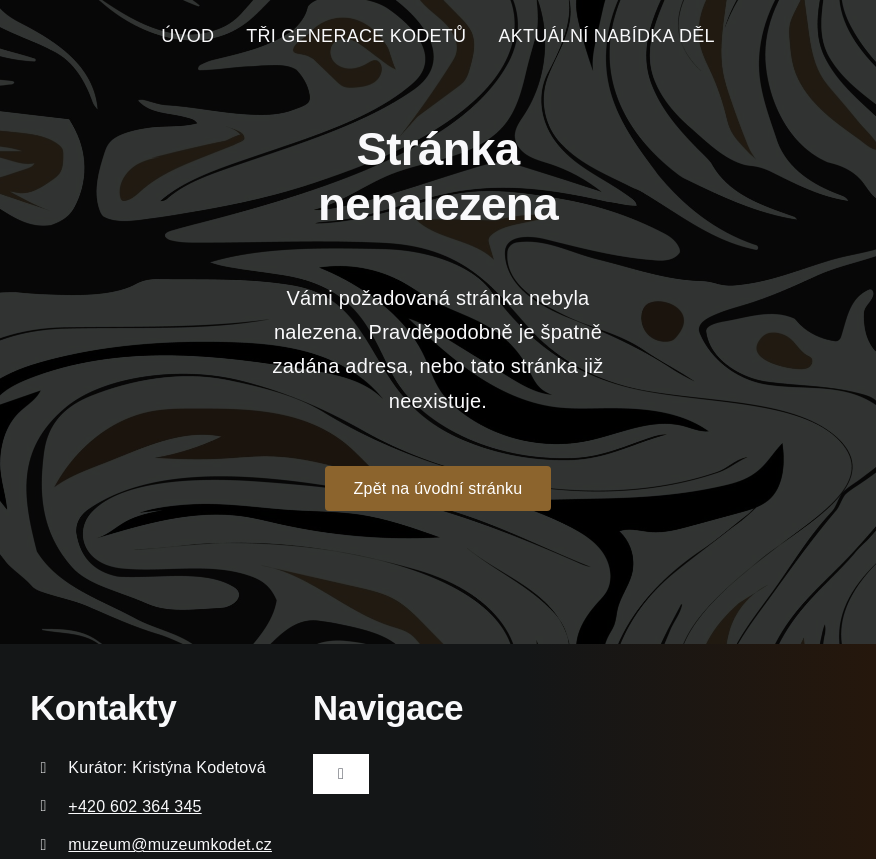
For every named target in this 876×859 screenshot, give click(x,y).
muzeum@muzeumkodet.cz (170, 844)
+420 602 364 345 (134, 806)
